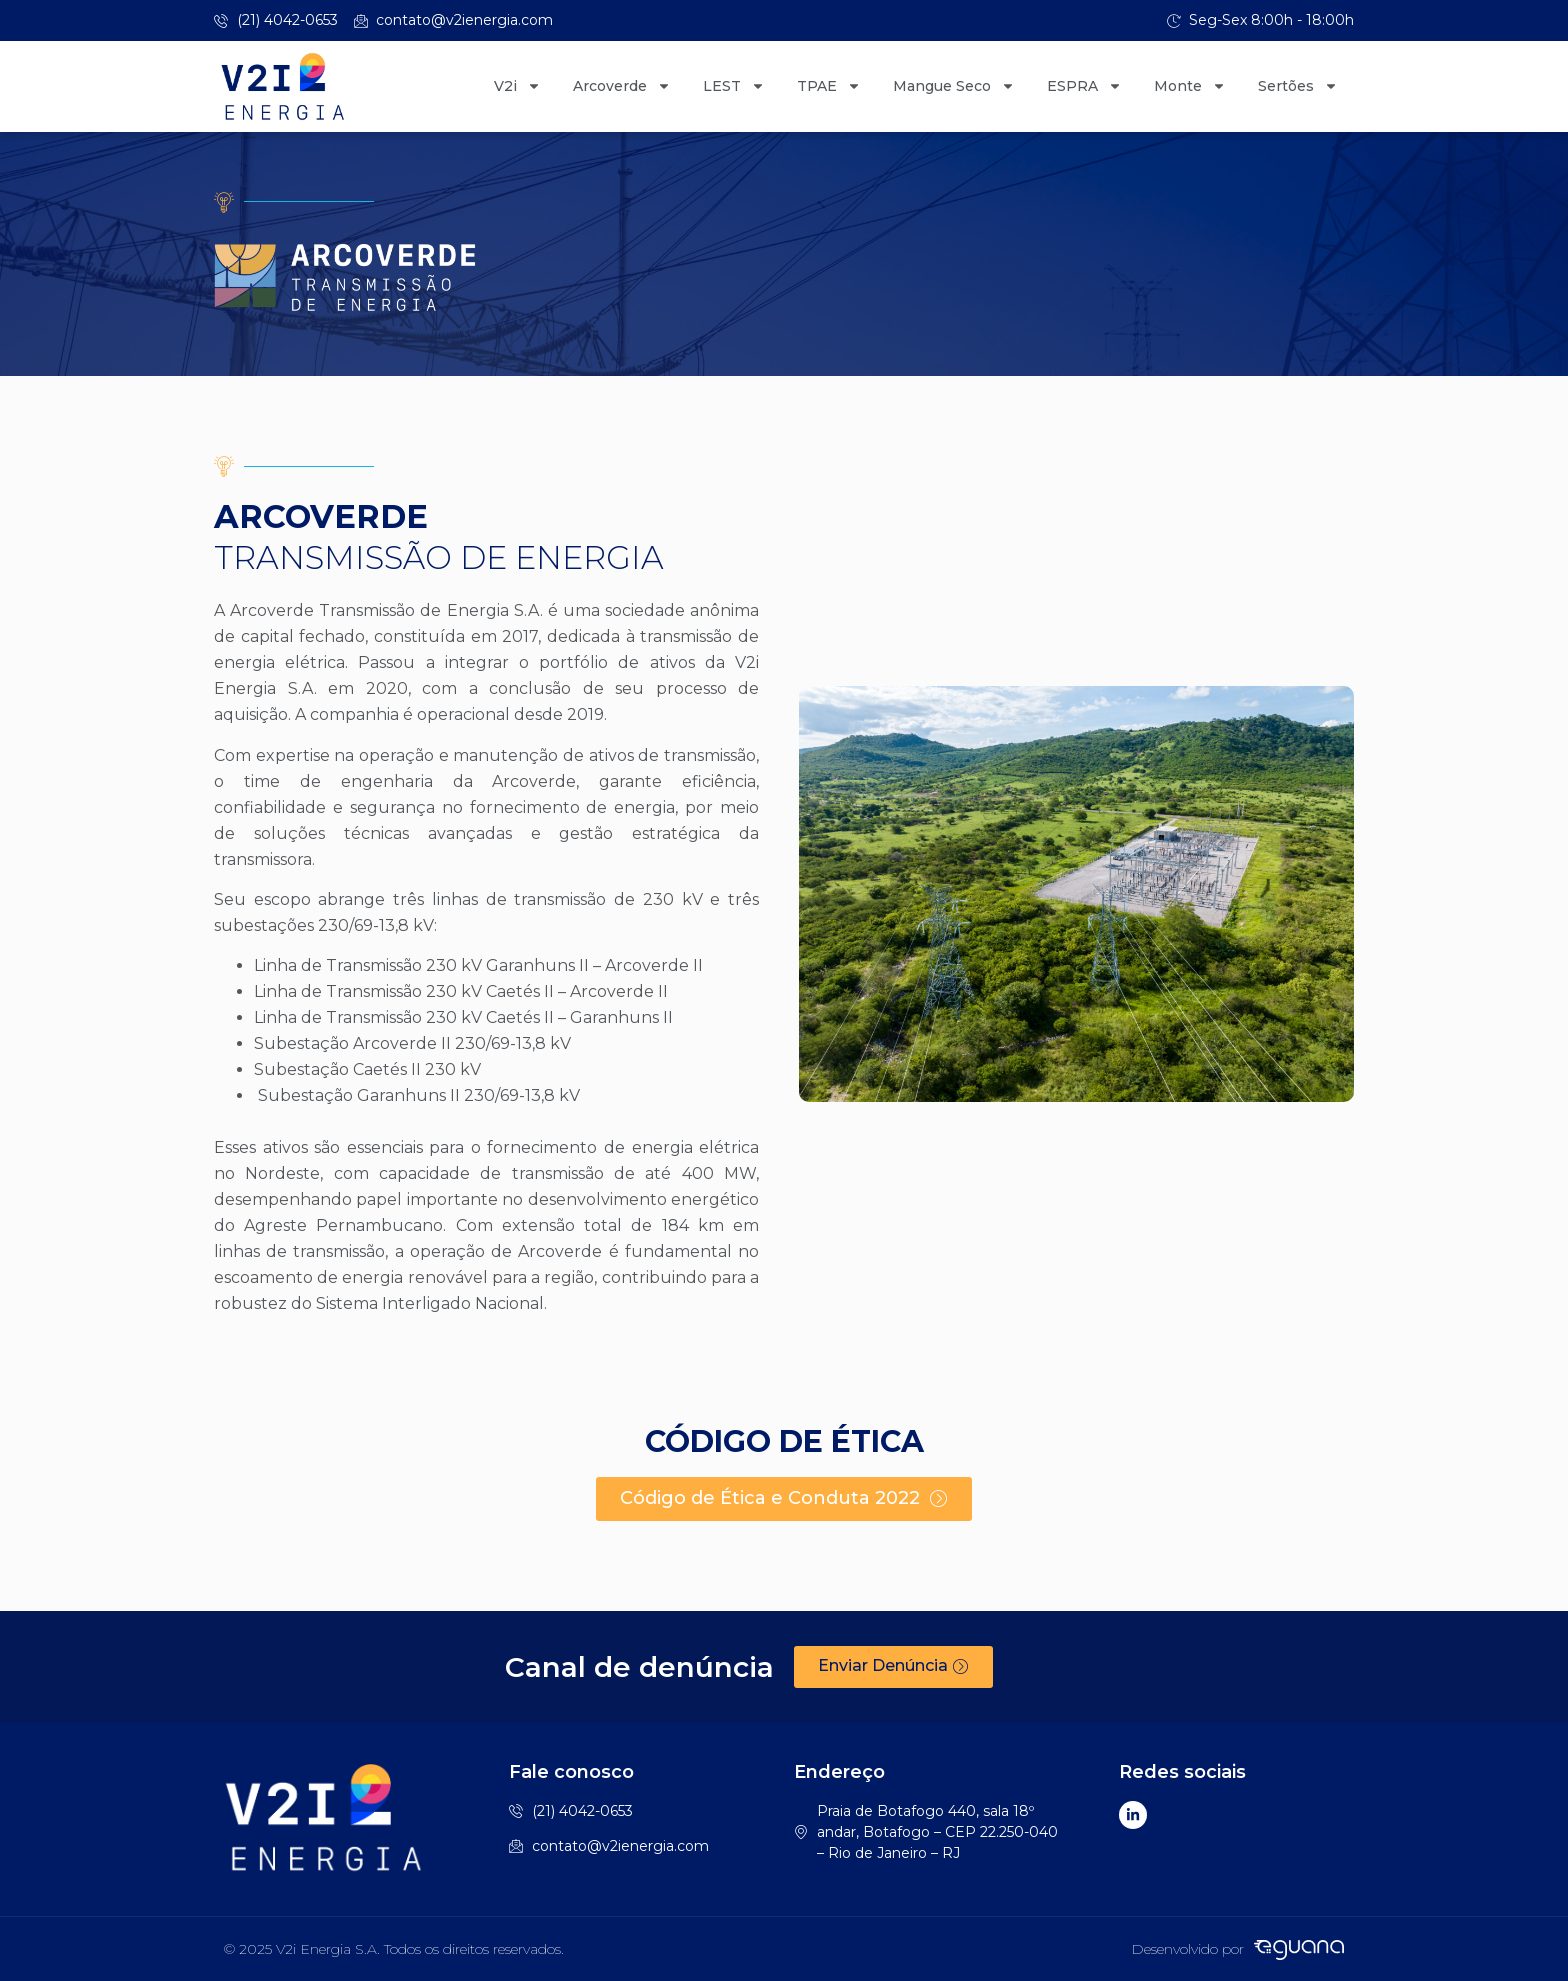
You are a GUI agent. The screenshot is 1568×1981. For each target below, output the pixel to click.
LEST (734, 86)
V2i (517, 86)
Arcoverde (622, 86)
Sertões (1298, 86)
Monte (1190, 86)
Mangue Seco (954, 86)
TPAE (829, 86)
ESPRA (1084, 86)
